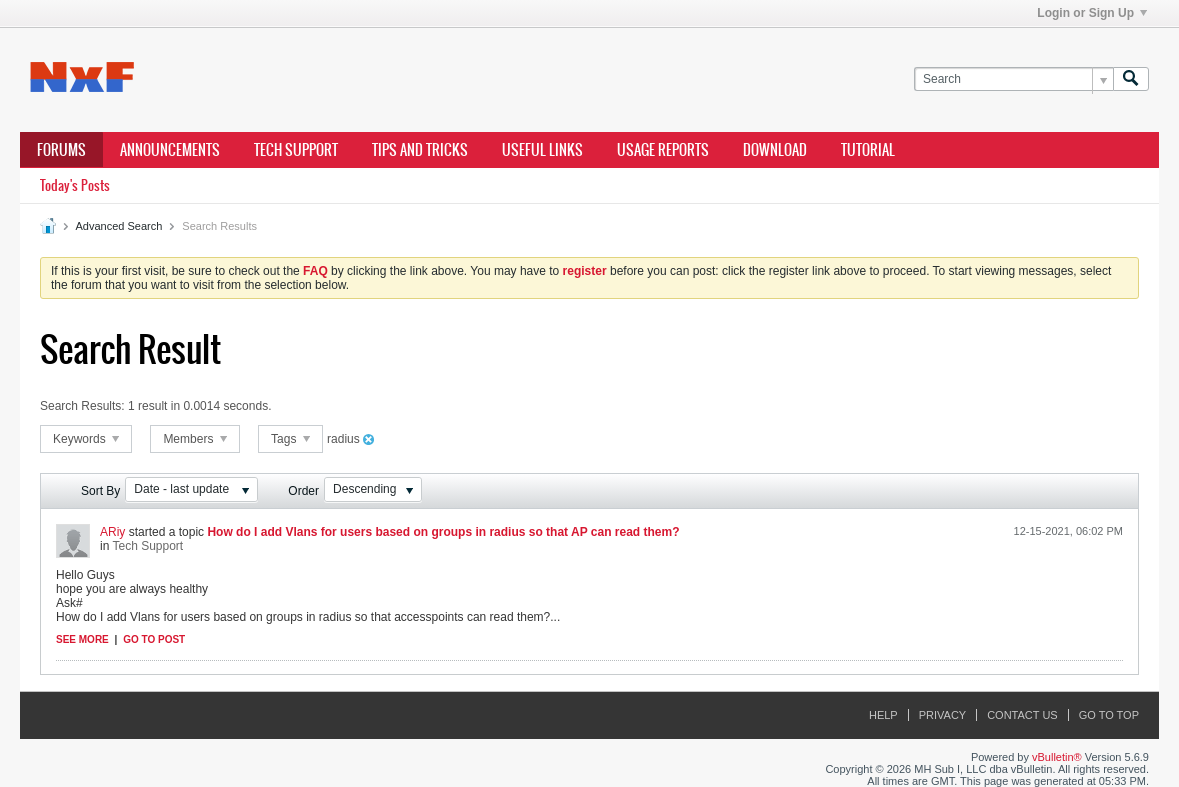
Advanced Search (118, 226)
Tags (290, 439)
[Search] (1013, 79)
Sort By (100, 491)
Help (883, 715)
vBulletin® (1057, 757)
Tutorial (868, 150)
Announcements (170, 150)
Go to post (154, 639)
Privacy (942, 715)
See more (82, 639)
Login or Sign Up (1092, 13)
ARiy (112, 532)
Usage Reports (663, 150)
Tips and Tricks (420, 150)
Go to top (1109, 715)
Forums (61, 150)
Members (194, 439)
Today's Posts (75, 185)
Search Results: (82, 406)
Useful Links (542, 150)
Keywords (86, 439)
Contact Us (1022, 715)
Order (303, 491)
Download (775, 150)
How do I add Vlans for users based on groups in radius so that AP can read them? (443, 532)
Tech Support (296, 150)
